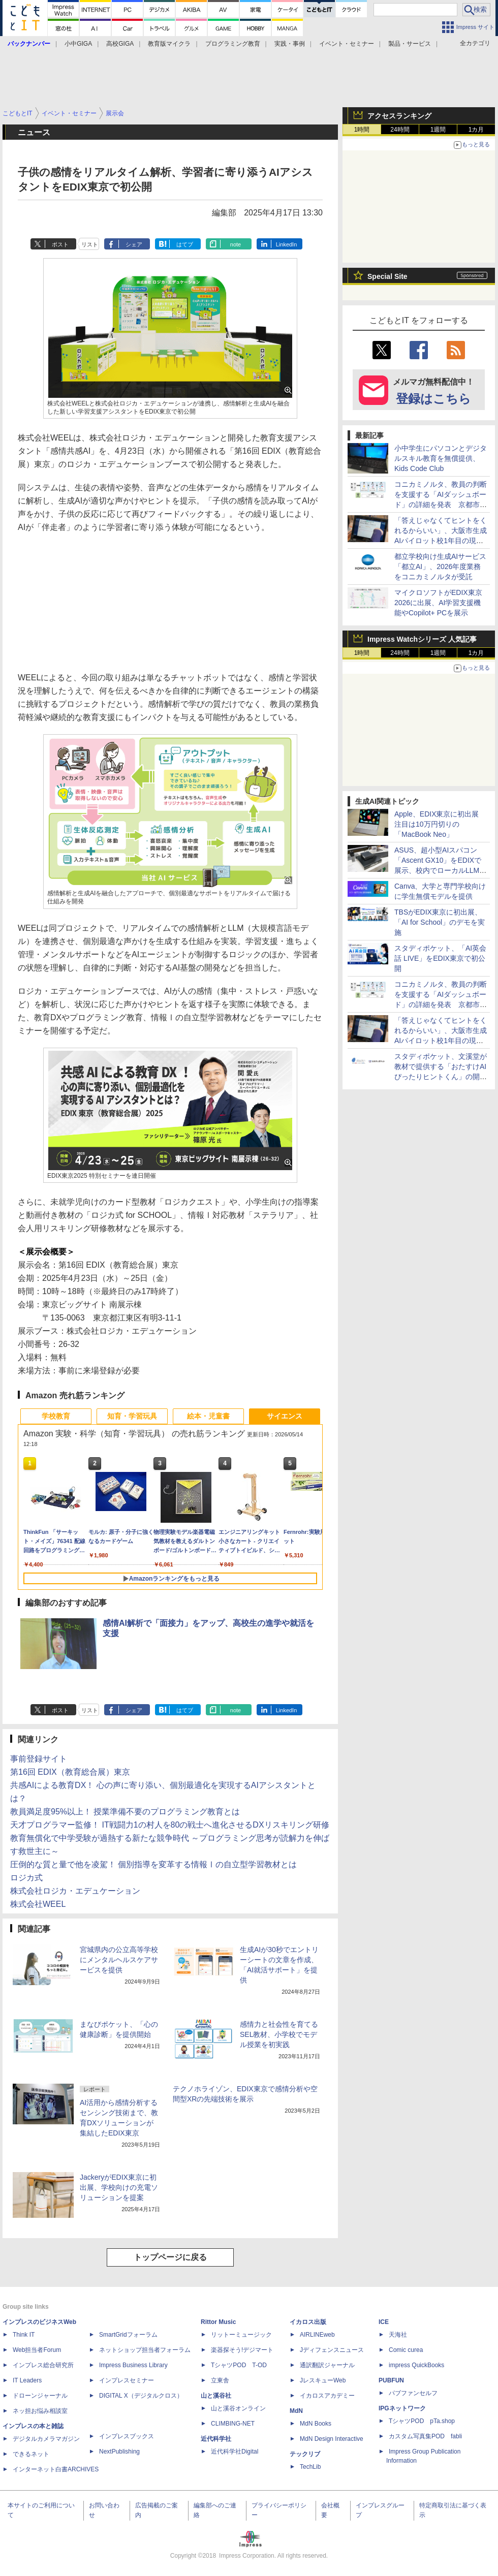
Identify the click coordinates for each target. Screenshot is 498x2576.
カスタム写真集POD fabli (425, 2436)
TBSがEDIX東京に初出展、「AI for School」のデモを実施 (439, 922)
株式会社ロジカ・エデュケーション (75, 1891)
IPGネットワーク (402, 2408)
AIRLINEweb (317, 2334)
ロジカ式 (26, 1877)
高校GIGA (120, 43)
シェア (134, 244)
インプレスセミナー (126, 2380)
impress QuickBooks (416, 2365)
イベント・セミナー (346, 43)
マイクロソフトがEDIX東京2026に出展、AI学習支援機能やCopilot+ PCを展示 (438, 602)
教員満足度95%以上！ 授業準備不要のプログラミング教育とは (125, 1811)
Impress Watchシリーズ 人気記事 (422, 639)
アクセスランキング (399, 116)
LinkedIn (286, 244)
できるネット (31, 2454)
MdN (296, 2410)
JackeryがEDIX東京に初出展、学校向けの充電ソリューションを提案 (119, 2187)
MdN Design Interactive (331, 2438)
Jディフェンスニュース (332, 2349)
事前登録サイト (38, 1758)
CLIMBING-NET (233, 2423)
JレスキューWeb (323, 2380)
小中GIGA (78, 43)
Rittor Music (218, 2322)
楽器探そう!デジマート (242, 2349)
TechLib (310, 2466)
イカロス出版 (308, 2322)
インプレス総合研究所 (43, 2365)
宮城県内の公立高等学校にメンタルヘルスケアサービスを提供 (119, 1959)
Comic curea (406, 2349)
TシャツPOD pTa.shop (422, 2421)
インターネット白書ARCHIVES (56, 2469)
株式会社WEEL (38, 1904)
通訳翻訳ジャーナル (327, 2365)
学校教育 (56, 1416)
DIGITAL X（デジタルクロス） (141, 2395)
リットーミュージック (241, 2334)
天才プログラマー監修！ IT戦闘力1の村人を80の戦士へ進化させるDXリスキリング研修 (169, 1824)
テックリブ (305, 2454)
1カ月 (476, 129)
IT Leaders (27, 2380)
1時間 (362, 129)
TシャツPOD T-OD (239, 2365)
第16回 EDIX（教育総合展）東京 (70, 1772)
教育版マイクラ (169, 43)
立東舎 (220, 2380)
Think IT (24, 2334)
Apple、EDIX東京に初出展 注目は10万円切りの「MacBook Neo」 (440, 824)
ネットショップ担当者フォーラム (145, 2349)
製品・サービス (409, 43)
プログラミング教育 (232, 43)
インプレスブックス (126, 2436)
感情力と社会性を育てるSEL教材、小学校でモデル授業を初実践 (279, 2034)
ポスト (60, 244)
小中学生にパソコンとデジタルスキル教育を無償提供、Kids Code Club (440, 458)
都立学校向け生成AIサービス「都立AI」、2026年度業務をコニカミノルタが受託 (440, 566)
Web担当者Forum (37, 2349)
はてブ (184, 244)
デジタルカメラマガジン (46, 2438)
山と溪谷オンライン (238, 2408)
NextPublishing (119, 2451)
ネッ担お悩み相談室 (40, 2410)
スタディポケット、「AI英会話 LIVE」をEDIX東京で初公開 (440, 958)
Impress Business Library (133, 2365)
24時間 (399, 129)
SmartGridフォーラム (128, 2334)
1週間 (438, 129)
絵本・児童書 (208, 1416)
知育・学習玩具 (132, 1416)
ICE (384, 2322)
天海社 (398, 2334)
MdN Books (315, 2423)
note (235, 244)
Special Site (387, 276)
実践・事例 (289, 43)
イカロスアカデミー (327, 2395)
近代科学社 (216, 2438)
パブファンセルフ (413, 2393)
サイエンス (284, 1416)
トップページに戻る (170, 2257)
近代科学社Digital (234, 2451)
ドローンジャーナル (40, 2395)
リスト (89, 244)
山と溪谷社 (216, 2395)
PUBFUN (391, 2380)
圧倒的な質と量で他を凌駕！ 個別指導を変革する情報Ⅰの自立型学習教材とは (153, 1864)
